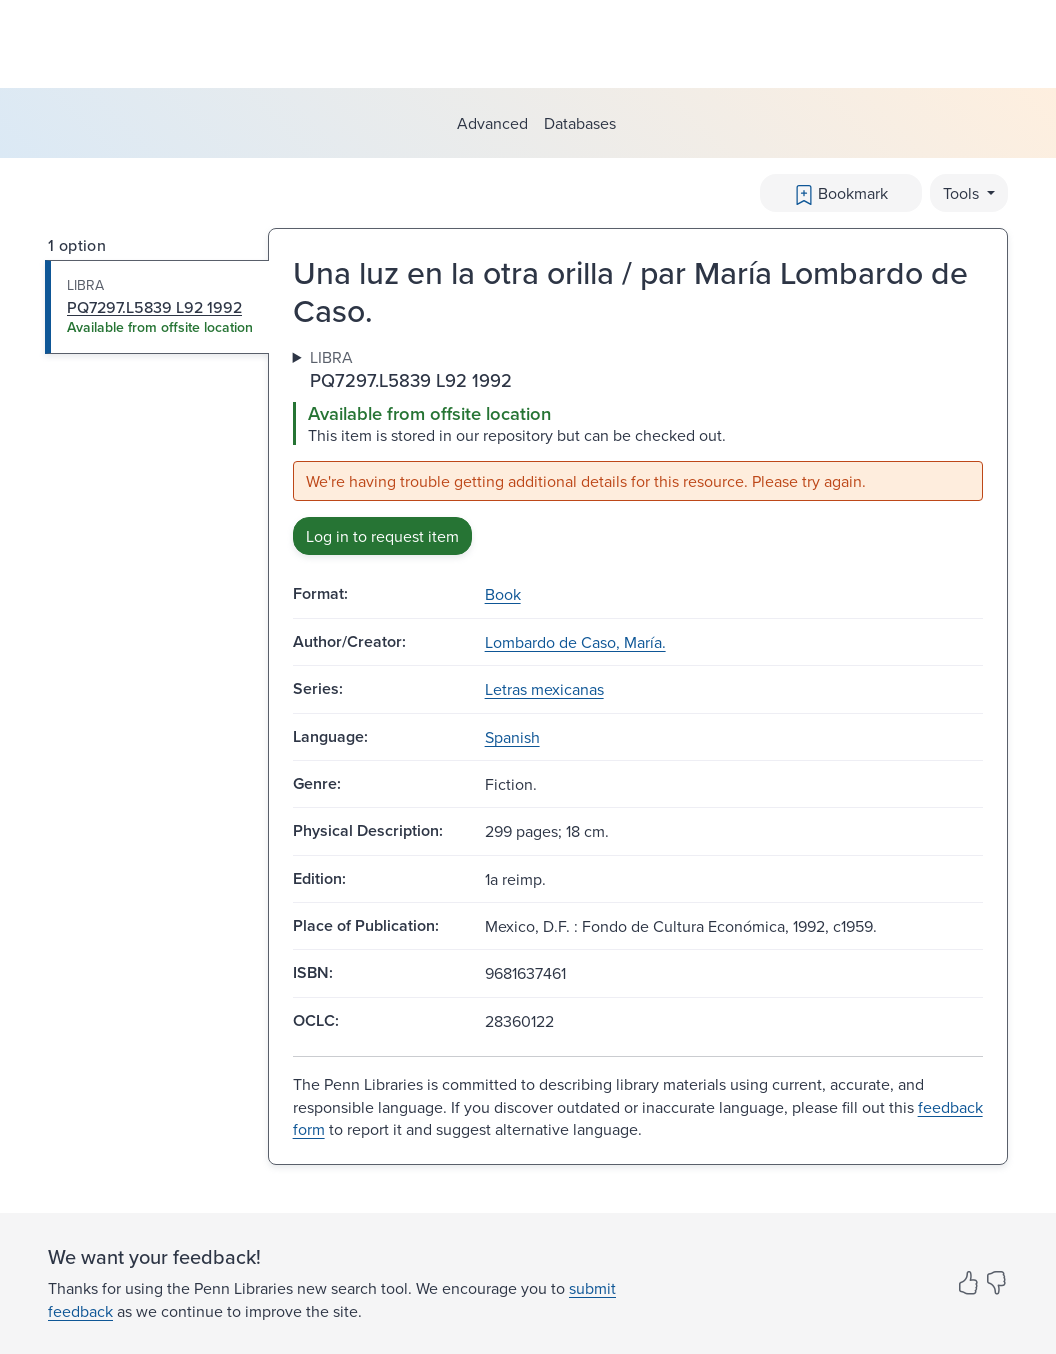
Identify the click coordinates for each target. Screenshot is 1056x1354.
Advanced (492, 123)
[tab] (157, 307)
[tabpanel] (638, 451)
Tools (963, 193)
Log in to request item (382, 536)
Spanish (512, 737)
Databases (580, 123)
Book (503, 594)
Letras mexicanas (544, 689)
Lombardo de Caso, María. (575, 642)
